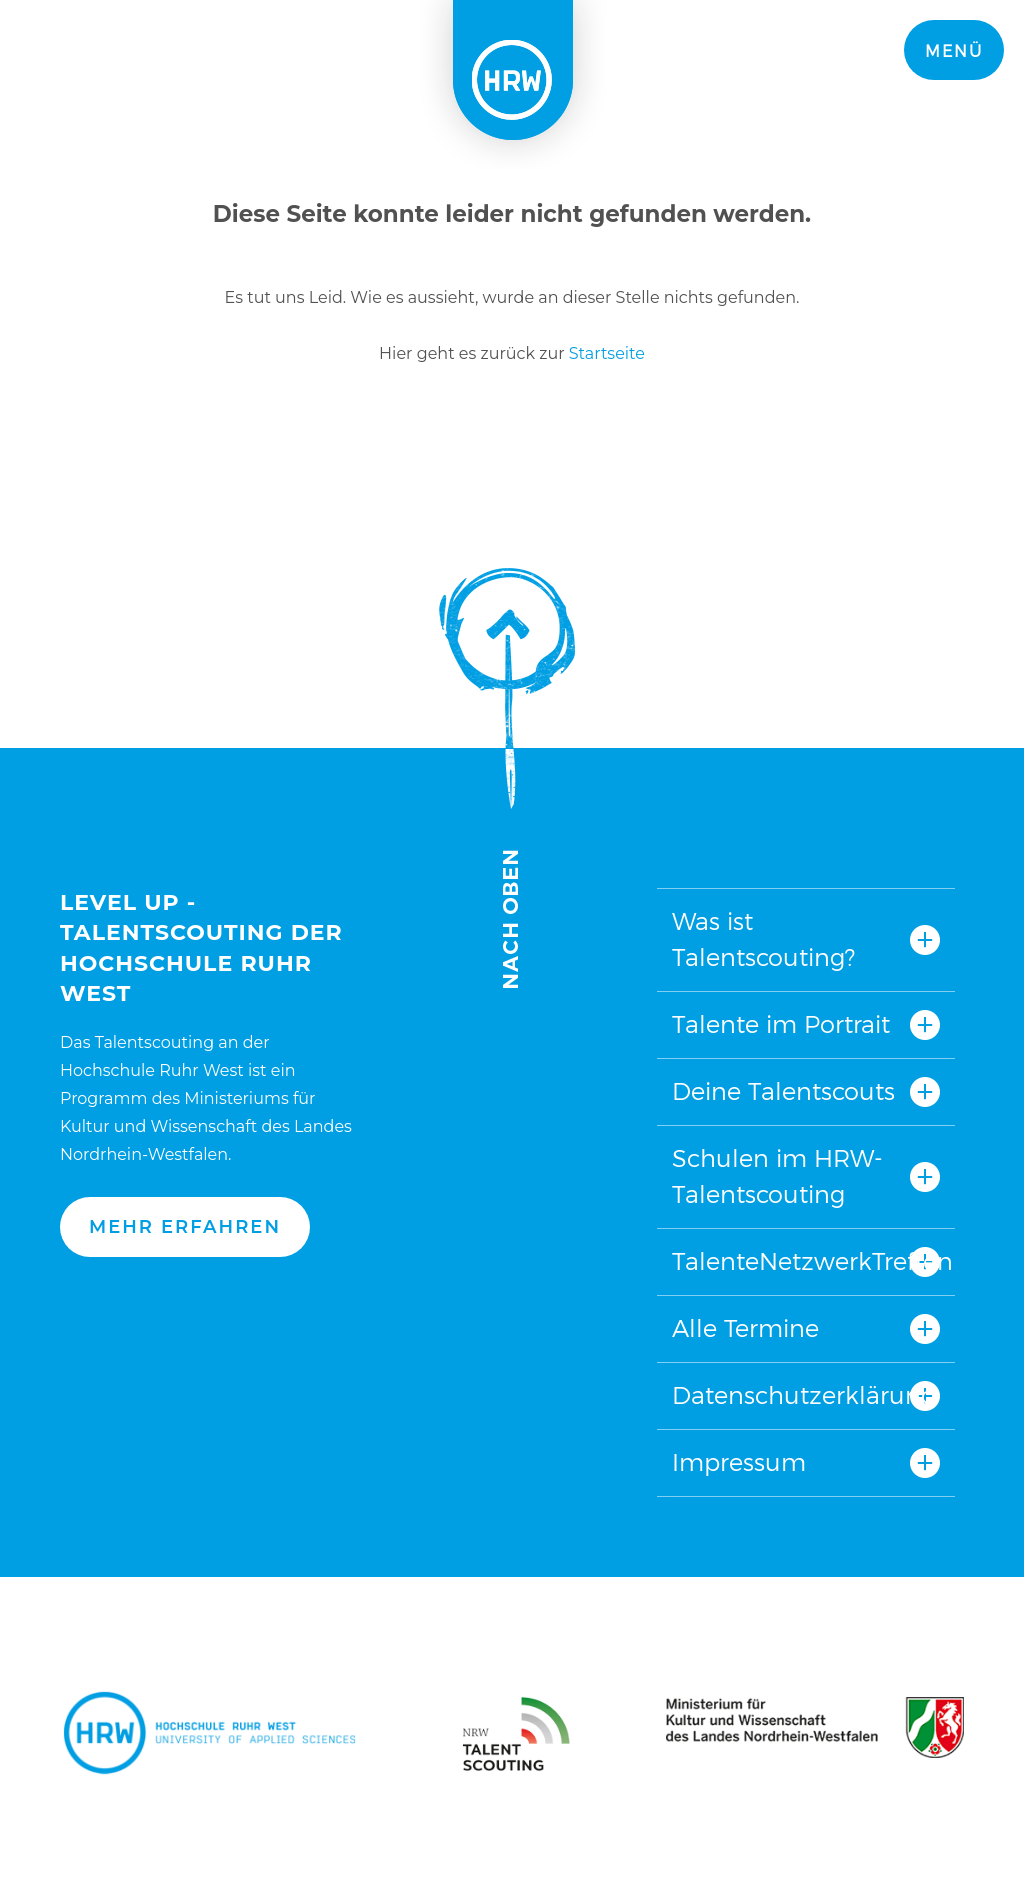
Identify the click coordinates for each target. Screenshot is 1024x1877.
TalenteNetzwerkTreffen (806, 1261)
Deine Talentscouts (783, 1091)
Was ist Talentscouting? (763, 939)
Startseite (607, 353)
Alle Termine (745, 1328)
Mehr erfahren (185, 1227)
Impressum (739, 1462)
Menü (954, 51)
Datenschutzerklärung (804, 1395)
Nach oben (507, 778)
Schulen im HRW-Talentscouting (777, 1176)
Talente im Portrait (781, 1024)
